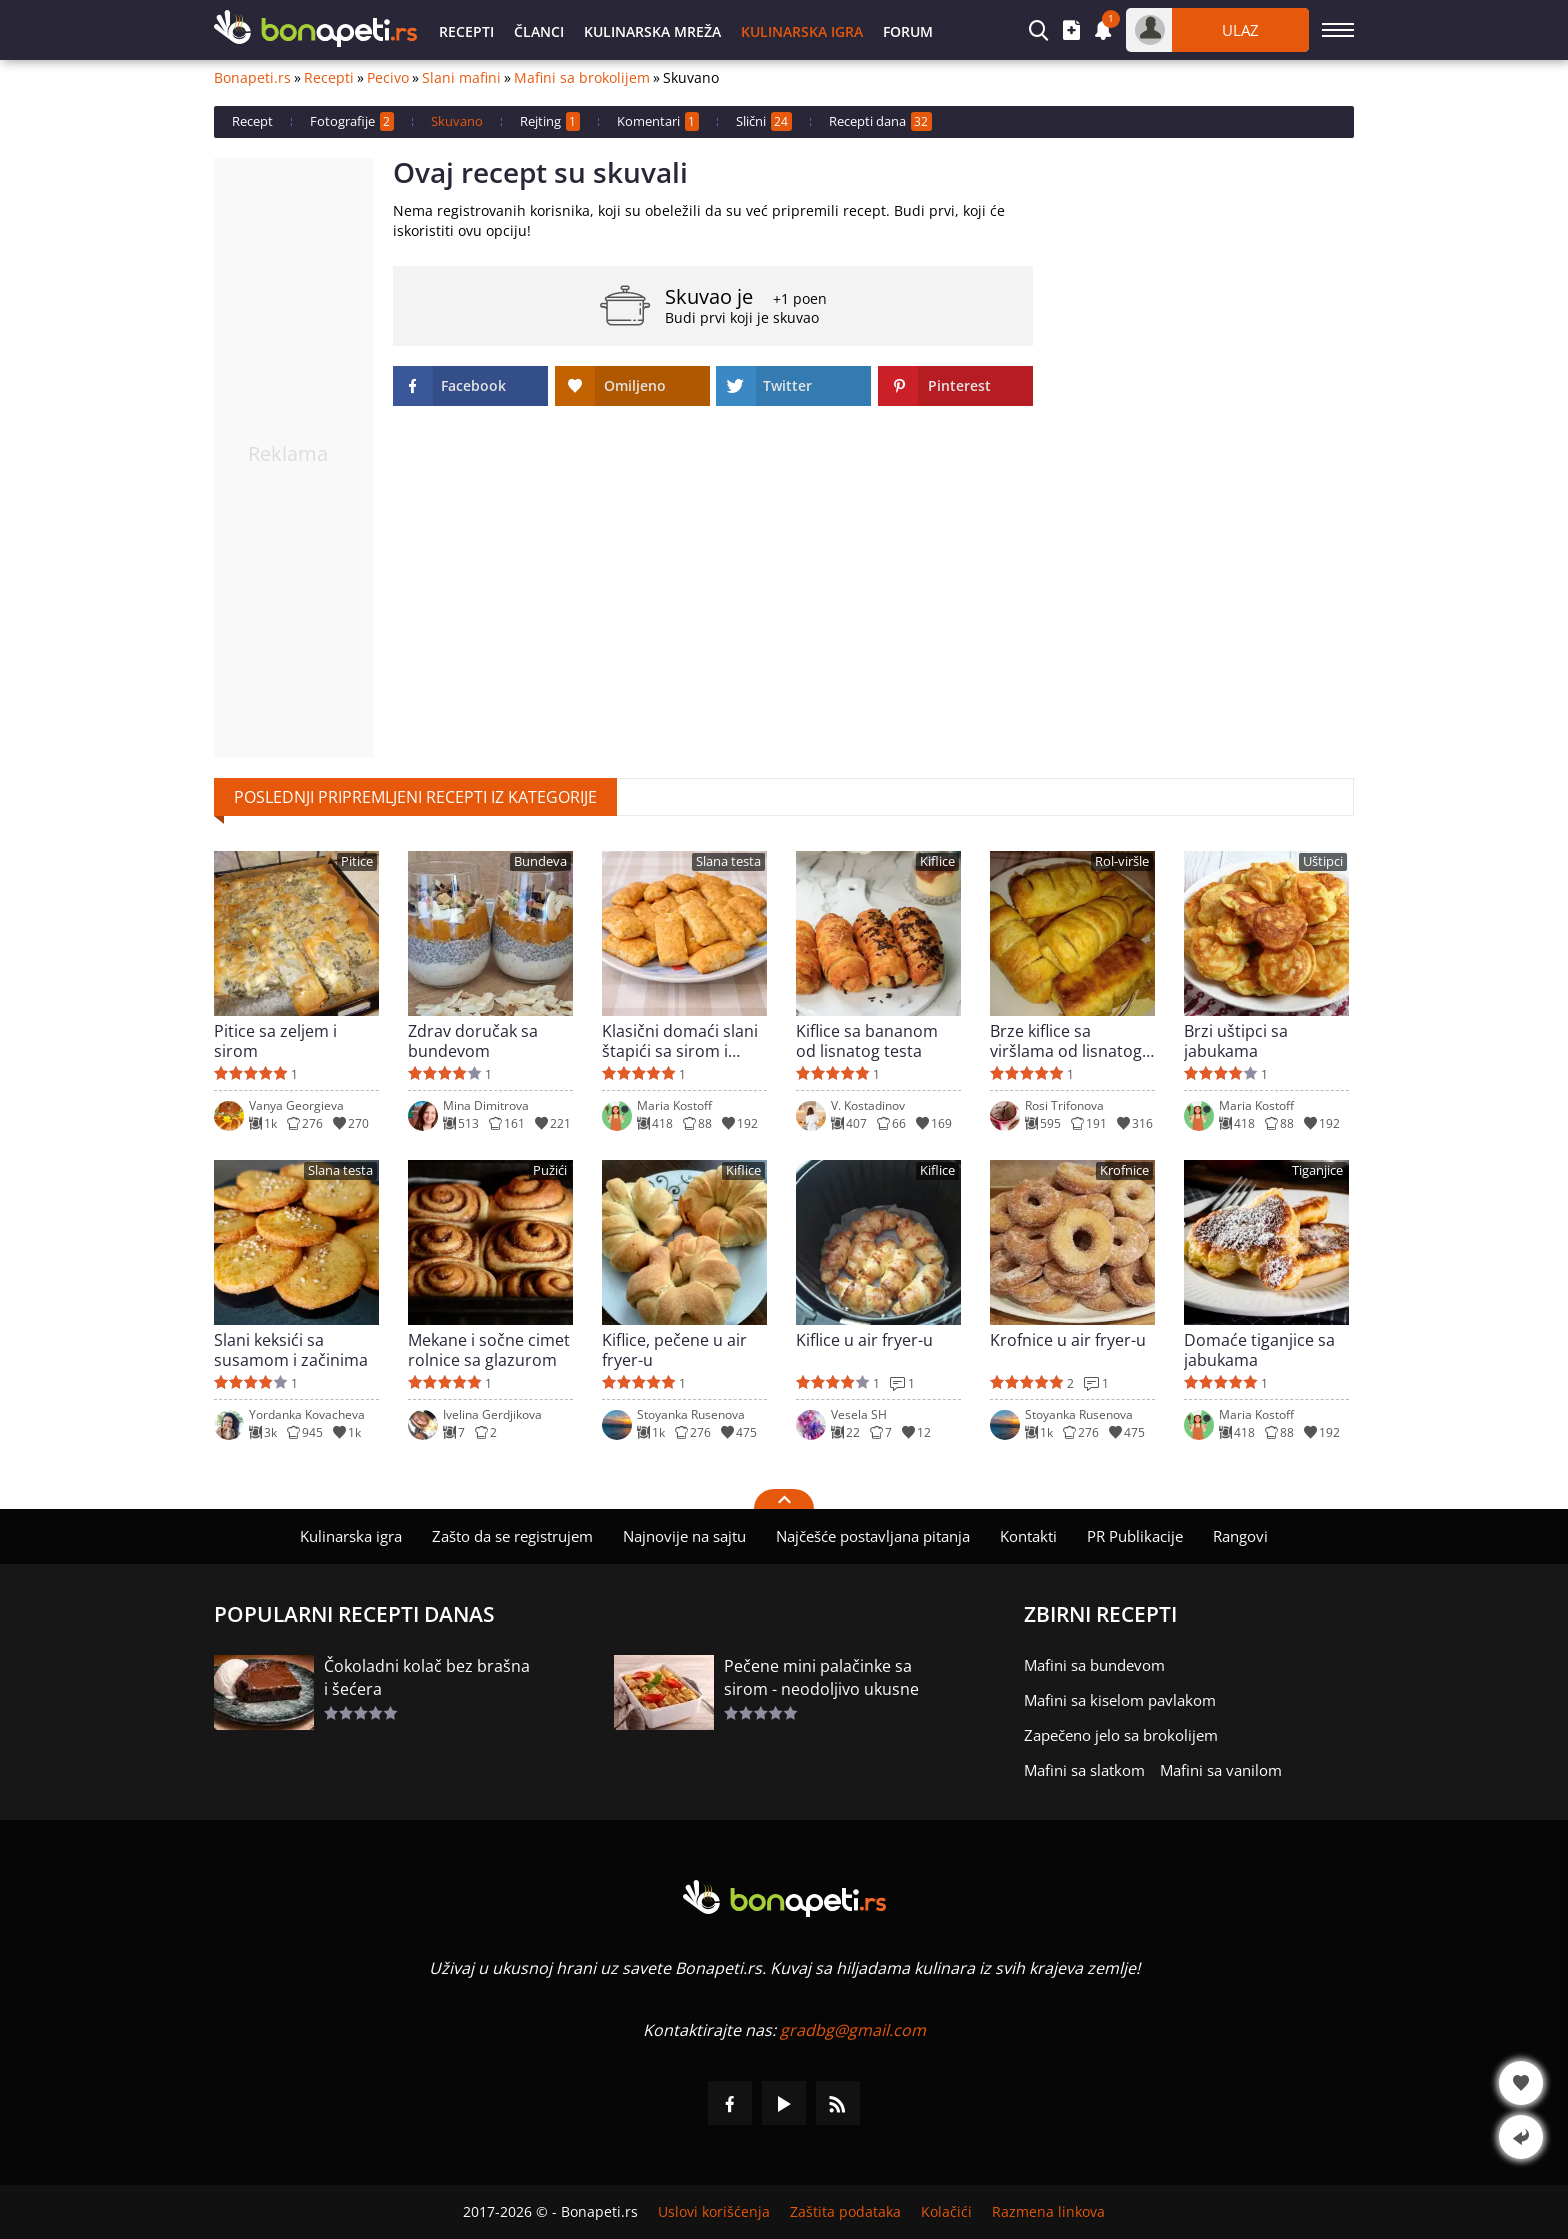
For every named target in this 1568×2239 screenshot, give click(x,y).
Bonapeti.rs (252, 78)
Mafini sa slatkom (1084, 1770)
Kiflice (937, 861)
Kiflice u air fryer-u (864, 1340)
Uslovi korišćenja (714, 2212)
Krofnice (1124, 1170)
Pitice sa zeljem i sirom (275, 1041)
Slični (764, 121)
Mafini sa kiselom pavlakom (1120, 1700)
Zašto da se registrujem (512, 1536)
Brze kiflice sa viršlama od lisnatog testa (1066, 1041)
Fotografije (352, 121)
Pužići (550, 1170)
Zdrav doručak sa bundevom (473, 1041)
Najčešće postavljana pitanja (873, 1536)
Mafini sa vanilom (1221, 1770)
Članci (539, 31)
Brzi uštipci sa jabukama (1236, 1041)
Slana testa (728, 861)
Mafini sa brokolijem (582, 78)
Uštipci (1323, 861)
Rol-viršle (1122, 861)
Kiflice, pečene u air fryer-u (674, 1350)
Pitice (357, 861)
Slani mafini (461, 78)
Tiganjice (1317, 1170)
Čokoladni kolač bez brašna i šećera (427, 1677)
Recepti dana (880, 121)
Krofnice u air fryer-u (1068, 1340)
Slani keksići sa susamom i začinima (291, 1350)
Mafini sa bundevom (1094, 1665)
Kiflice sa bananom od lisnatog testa (867, 1041)
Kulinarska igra (802, 31)
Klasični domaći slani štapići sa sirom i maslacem (680, 1041)
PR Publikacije (1135, 1536)
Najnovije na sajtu (684, 1536)
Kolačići (946, 2212)
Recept (252, 121)
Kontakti (1028, 1536)
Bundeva (540, 861)
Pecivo (388, 78)
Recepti (466, 31)
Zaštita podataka (845, 2212)
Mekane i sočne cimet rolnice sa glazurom (489, 1350)
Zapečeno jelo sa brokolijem (1121, 1735)
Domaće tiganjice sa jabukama (1259, 1350)
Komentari (658, 121)
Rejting (550, 121)
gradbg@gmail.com (853, 2030)
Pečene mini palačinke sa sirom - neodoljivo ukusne (821, 1677)
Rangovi (1240, 1536)
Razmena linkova (1048, 2212)
